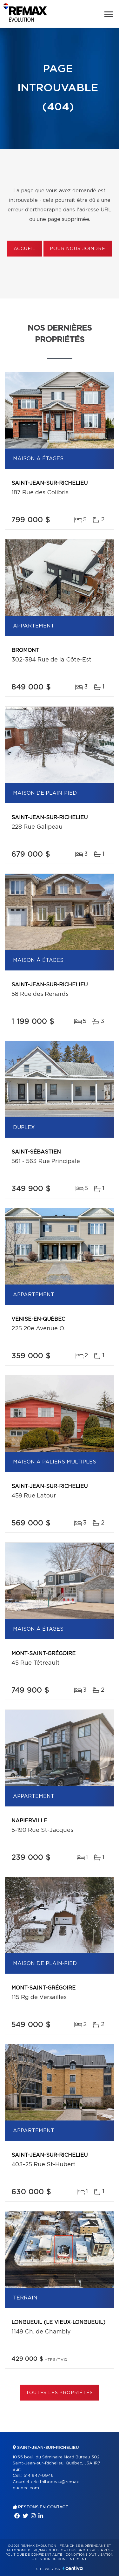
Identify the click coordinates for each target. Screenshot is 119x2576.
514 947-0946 (38, 2476)
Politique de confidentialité (34, 2554)
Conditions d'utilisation (89, 2554)
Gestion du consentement (61, 2559)
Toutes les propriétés (59, 2393)
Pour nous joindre (77, 249)
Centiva (73, 2568)
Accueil (25, 249)
